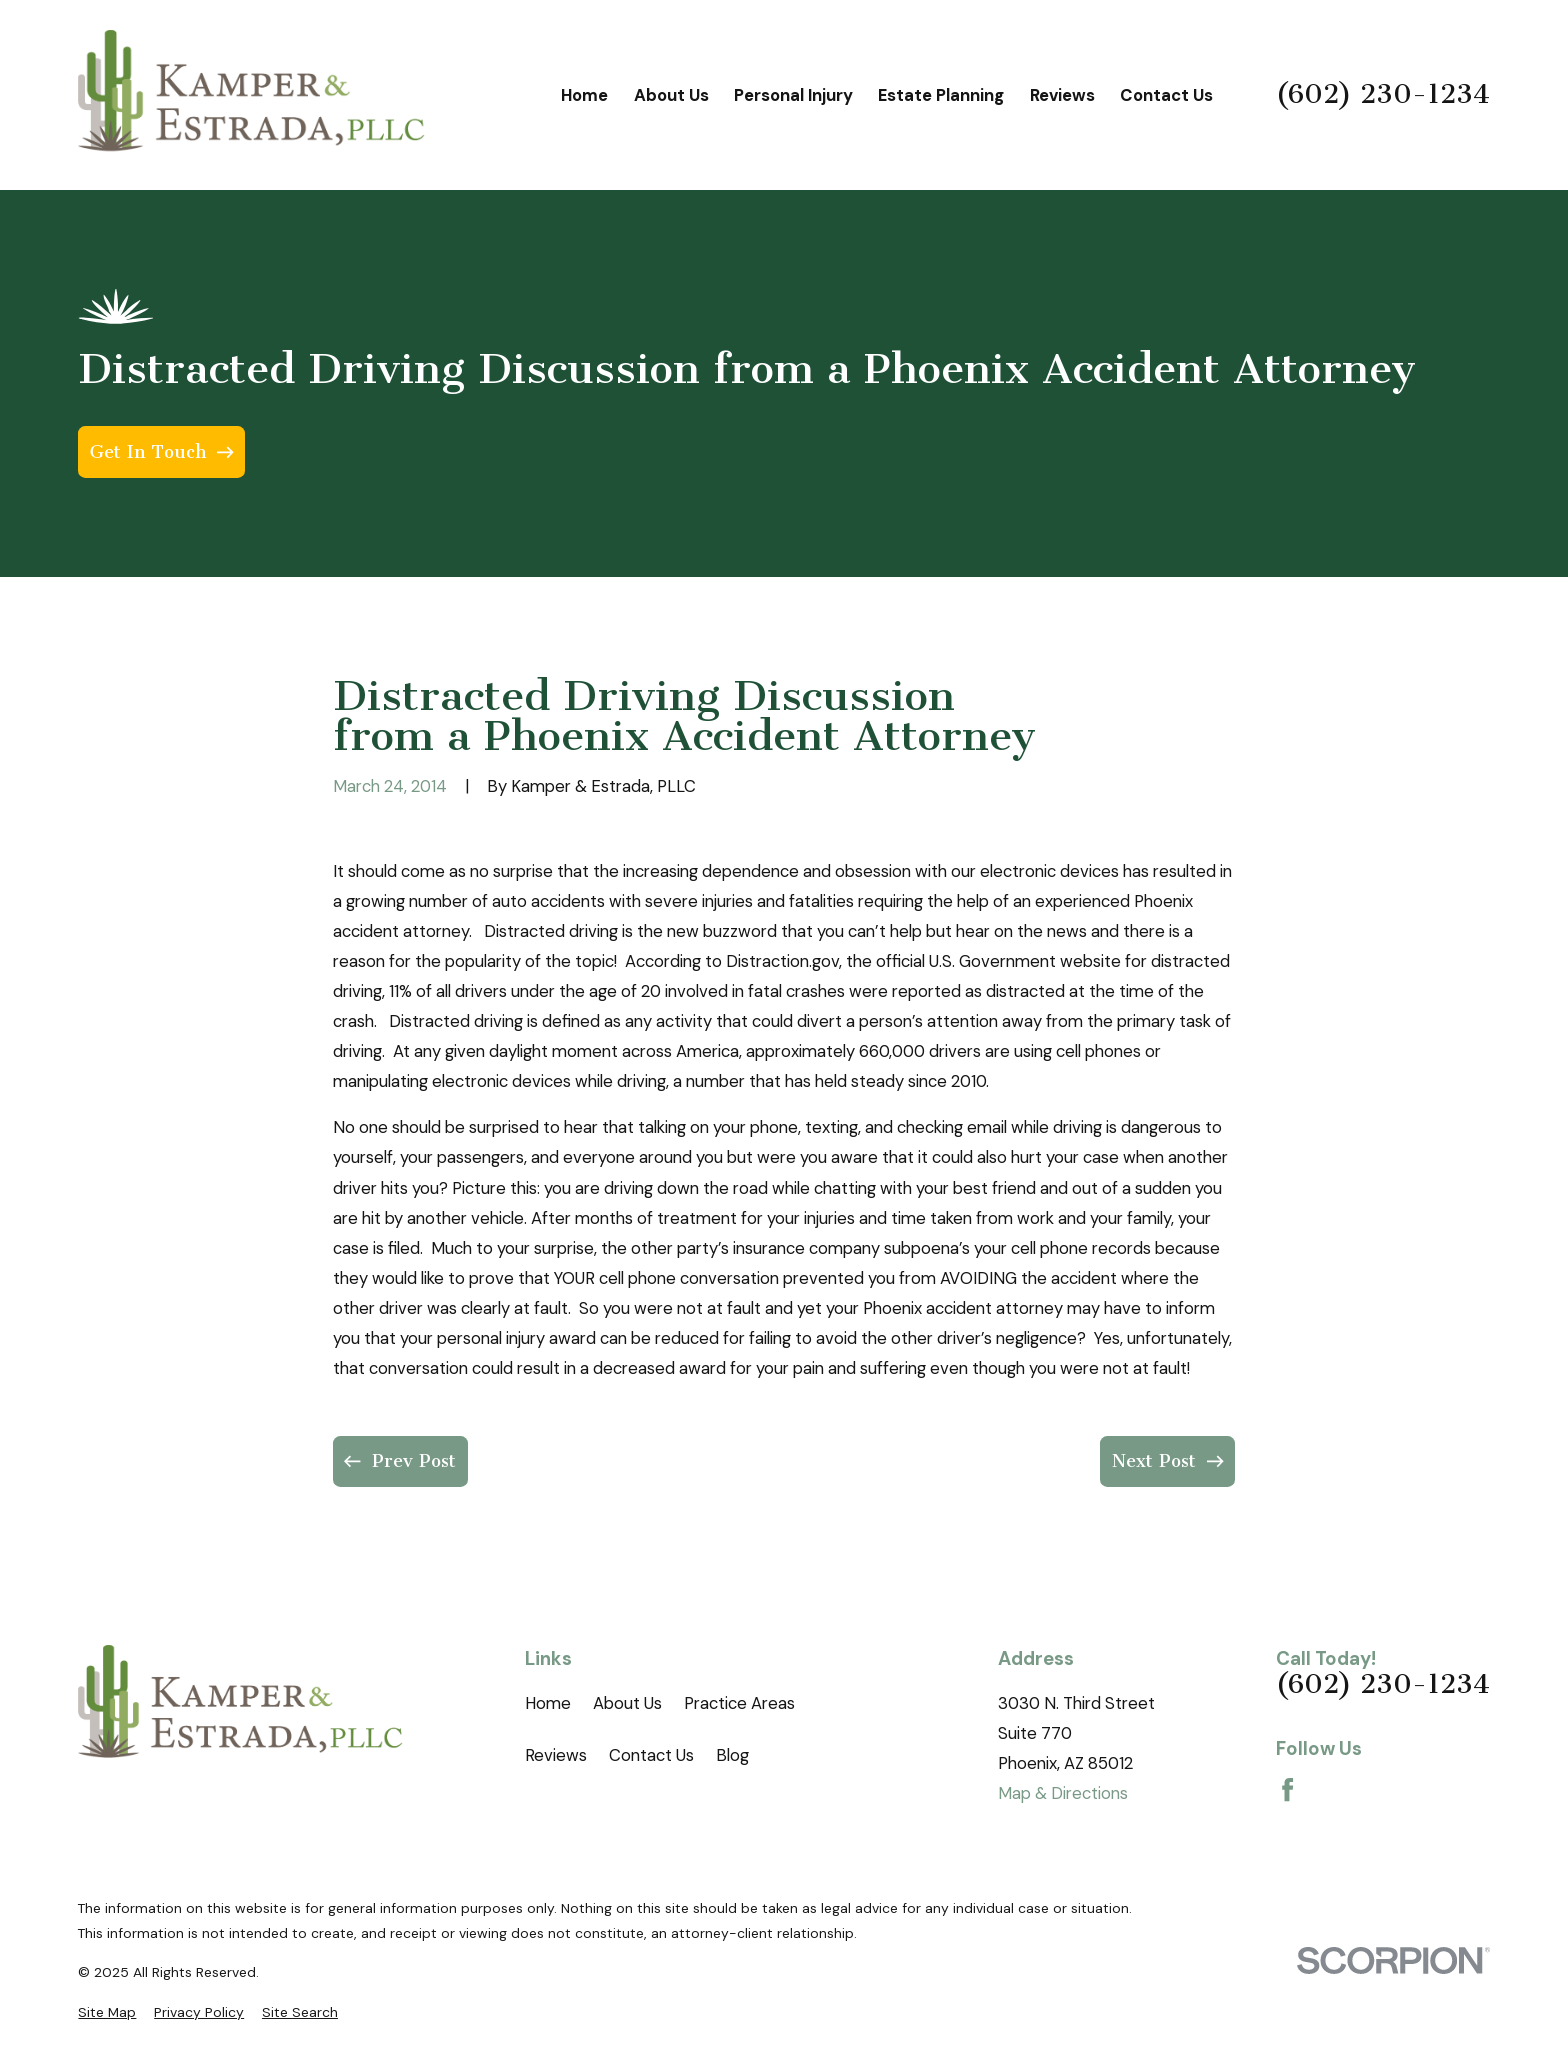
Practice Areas (739, 1703)
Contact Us (651, 1755)
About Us (627, 1703)
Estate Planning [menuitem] (941, 95)
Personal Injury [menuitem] (793, 95)
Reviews (556, 1755)
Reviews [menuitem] (1062, 95)
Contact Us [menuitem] (1166, 95)
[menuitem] (107, 2012)
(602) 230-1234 (1383, 95)
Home (548, 1703)
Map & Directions (1063, 1793)
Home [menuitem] (584, 95)
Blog (732, 1755)
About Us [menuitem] (671, 95)
